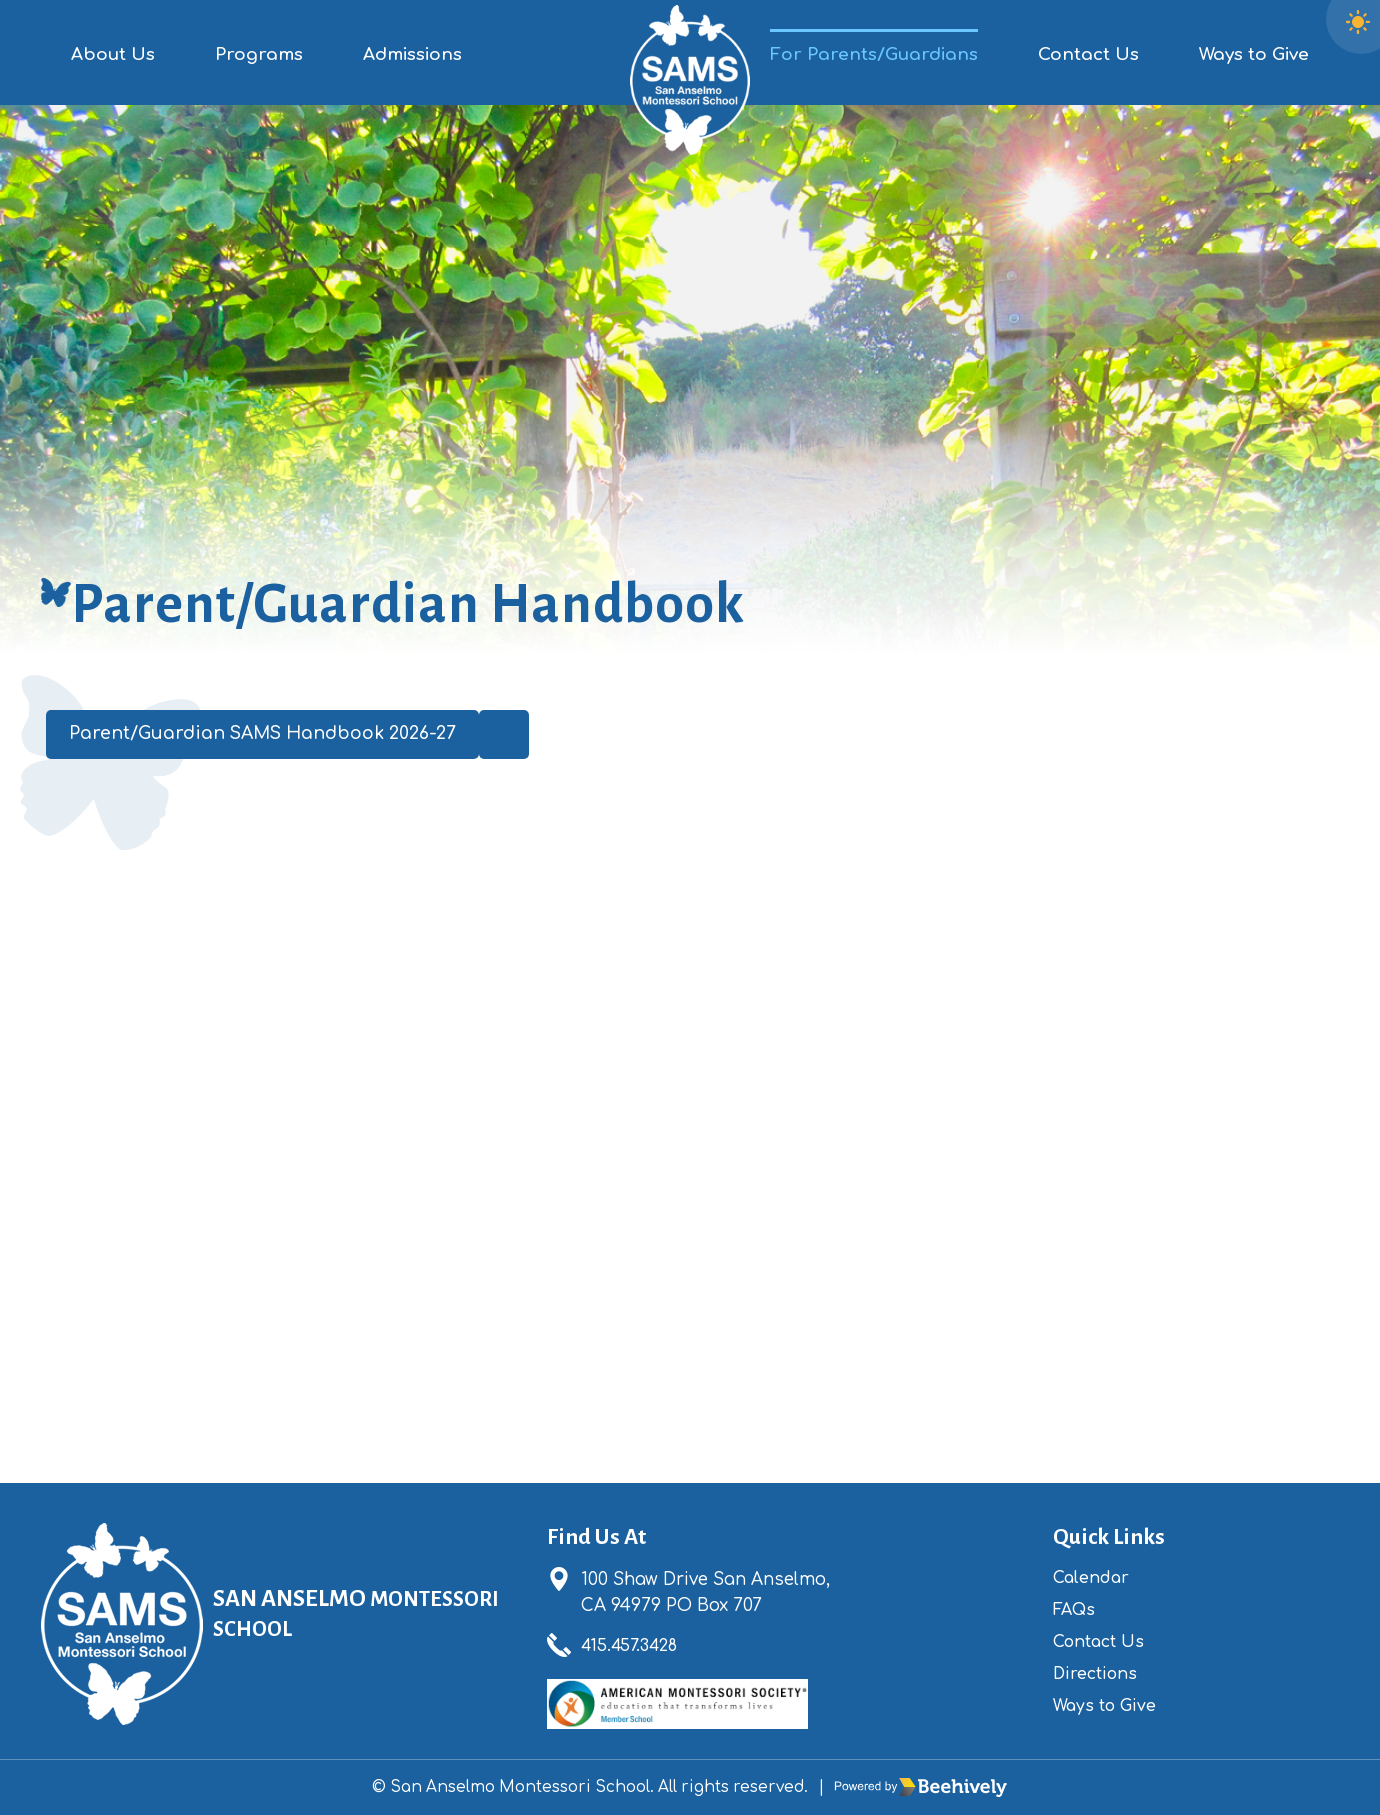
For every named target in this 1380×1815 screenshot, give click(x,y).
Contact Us (1088, 54)
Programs (259, 54)
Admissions (412, 54)
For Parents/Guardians (874, 54)
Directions (1098, 1673)
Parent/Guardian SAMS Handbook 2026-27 (274, 736)
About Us (113, 54)
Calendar (1095, 1577)
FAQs (1076, 1609)
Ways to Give (1254, 54)
